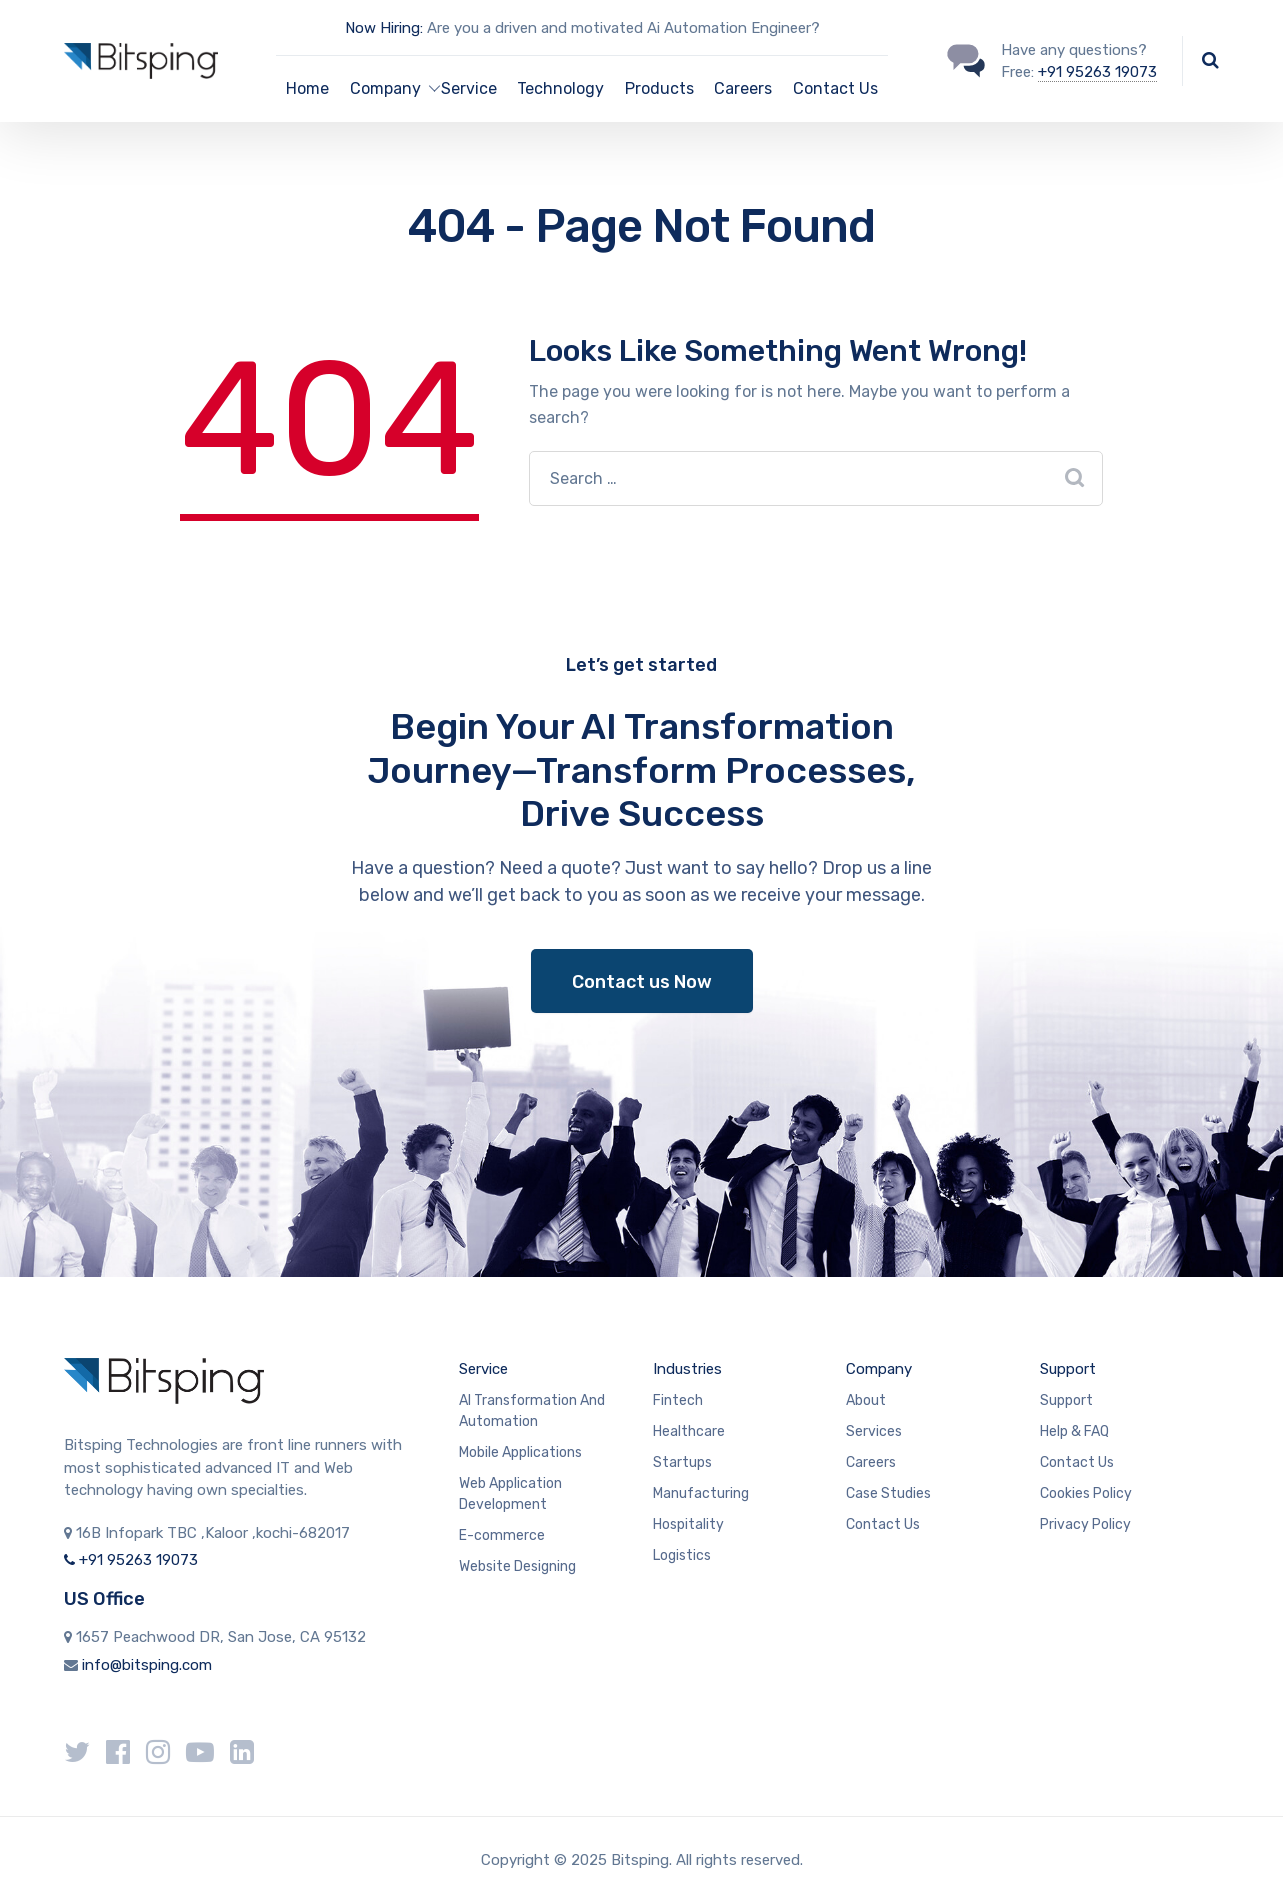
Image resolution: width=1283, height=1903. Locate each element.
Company (879, 1369)
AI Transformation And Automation (532, 1411)
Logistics (682, 1555)
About (866, 1400)
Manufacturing (701, 1493)
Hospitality (688, 1524)
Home (307, 88)
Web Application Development (510, 1494)
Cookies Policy (1086, 1493)
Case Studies (888, 1493)
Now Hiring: (384, 28)
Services (874, 1431)
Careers (743, 88)
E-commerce (502, 1535)
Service (469, 88)
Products (659, 88)
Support (1068, 1369)
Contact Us (835, 88)
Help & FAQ (1074, 1431)
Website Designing (517, 1566)
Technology (560, 88)
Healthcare (689, 1431)
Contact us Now (642, 982)
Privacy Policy (1085, 1524)
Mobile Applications (520, 1452)
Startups (682, 1462)
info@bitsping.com (147, 1665)
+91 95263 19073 (1097, 72)
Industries (687, 1369)
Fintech (678, 1400)
